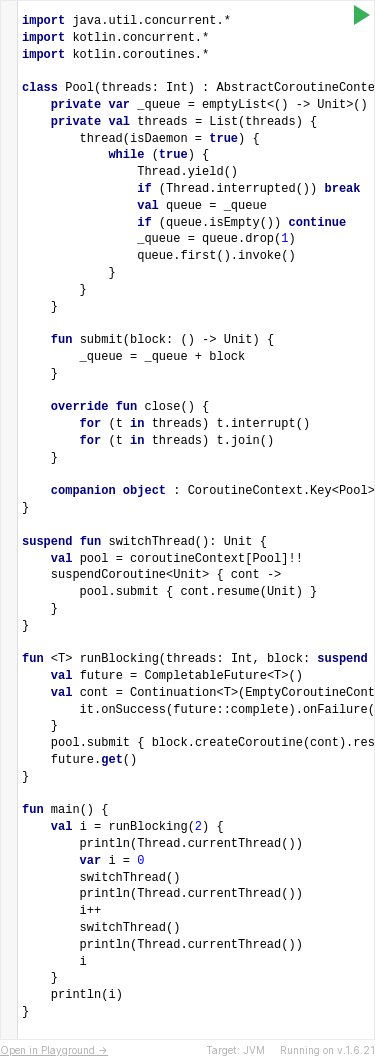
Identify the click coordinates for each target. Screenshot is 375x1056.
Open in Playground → (54, 1050)
